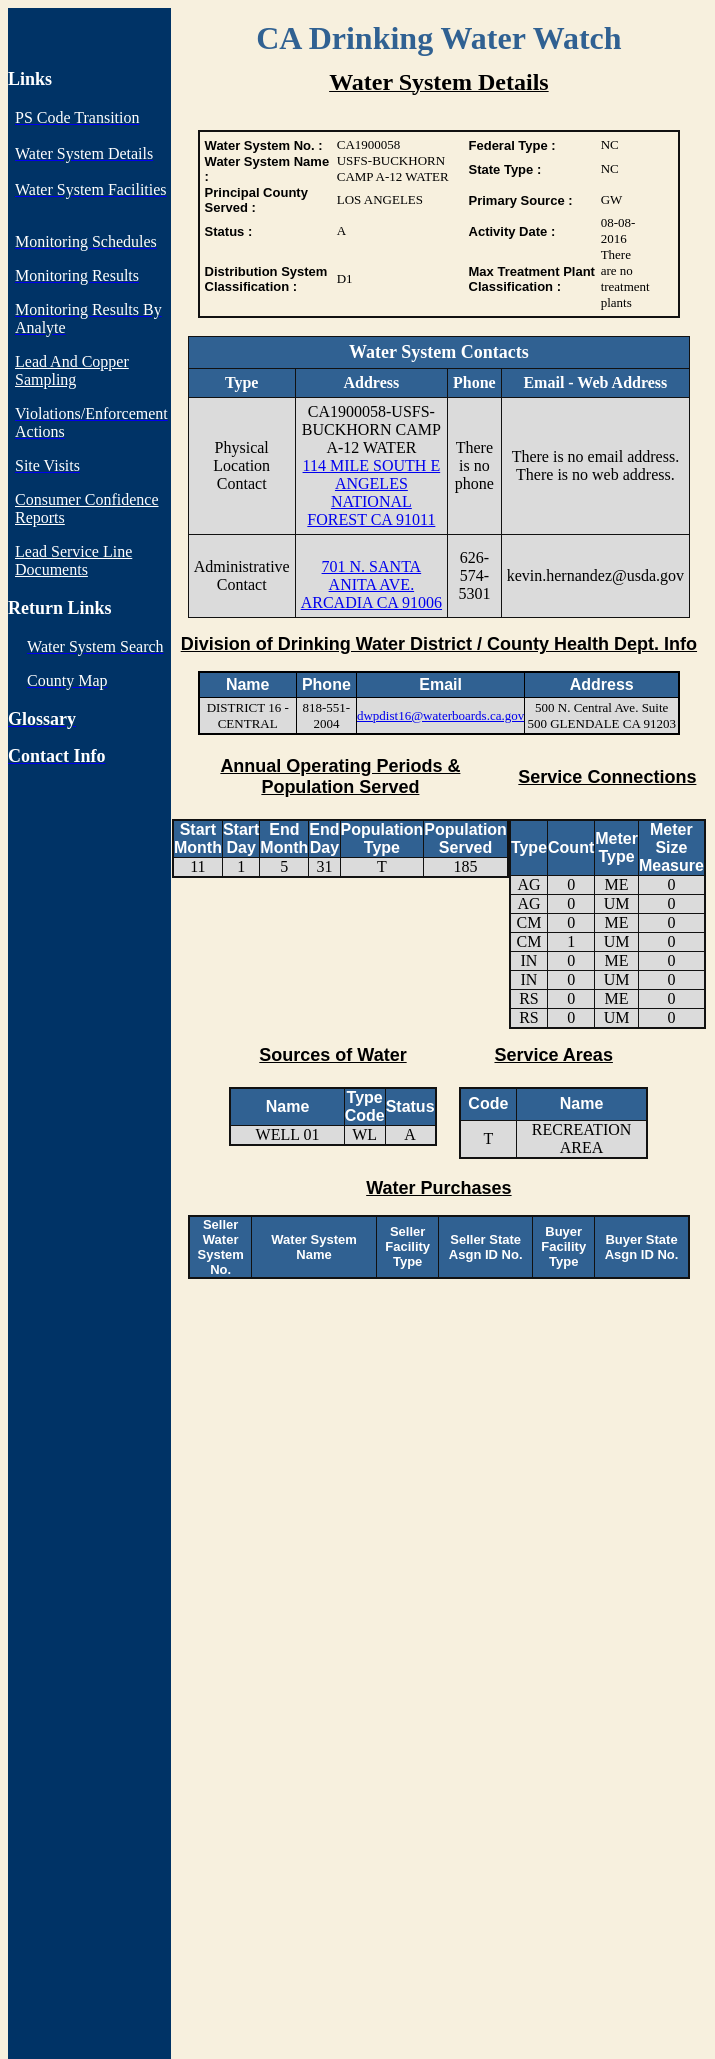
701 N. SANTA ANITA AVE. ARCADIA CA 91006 (371, 584)
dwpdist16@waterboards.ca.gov (440, 715)
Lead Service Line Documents (73, 560)
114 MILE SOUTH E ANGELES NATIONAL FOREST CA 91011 (372, 492)
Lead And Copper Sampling (72, 370)
